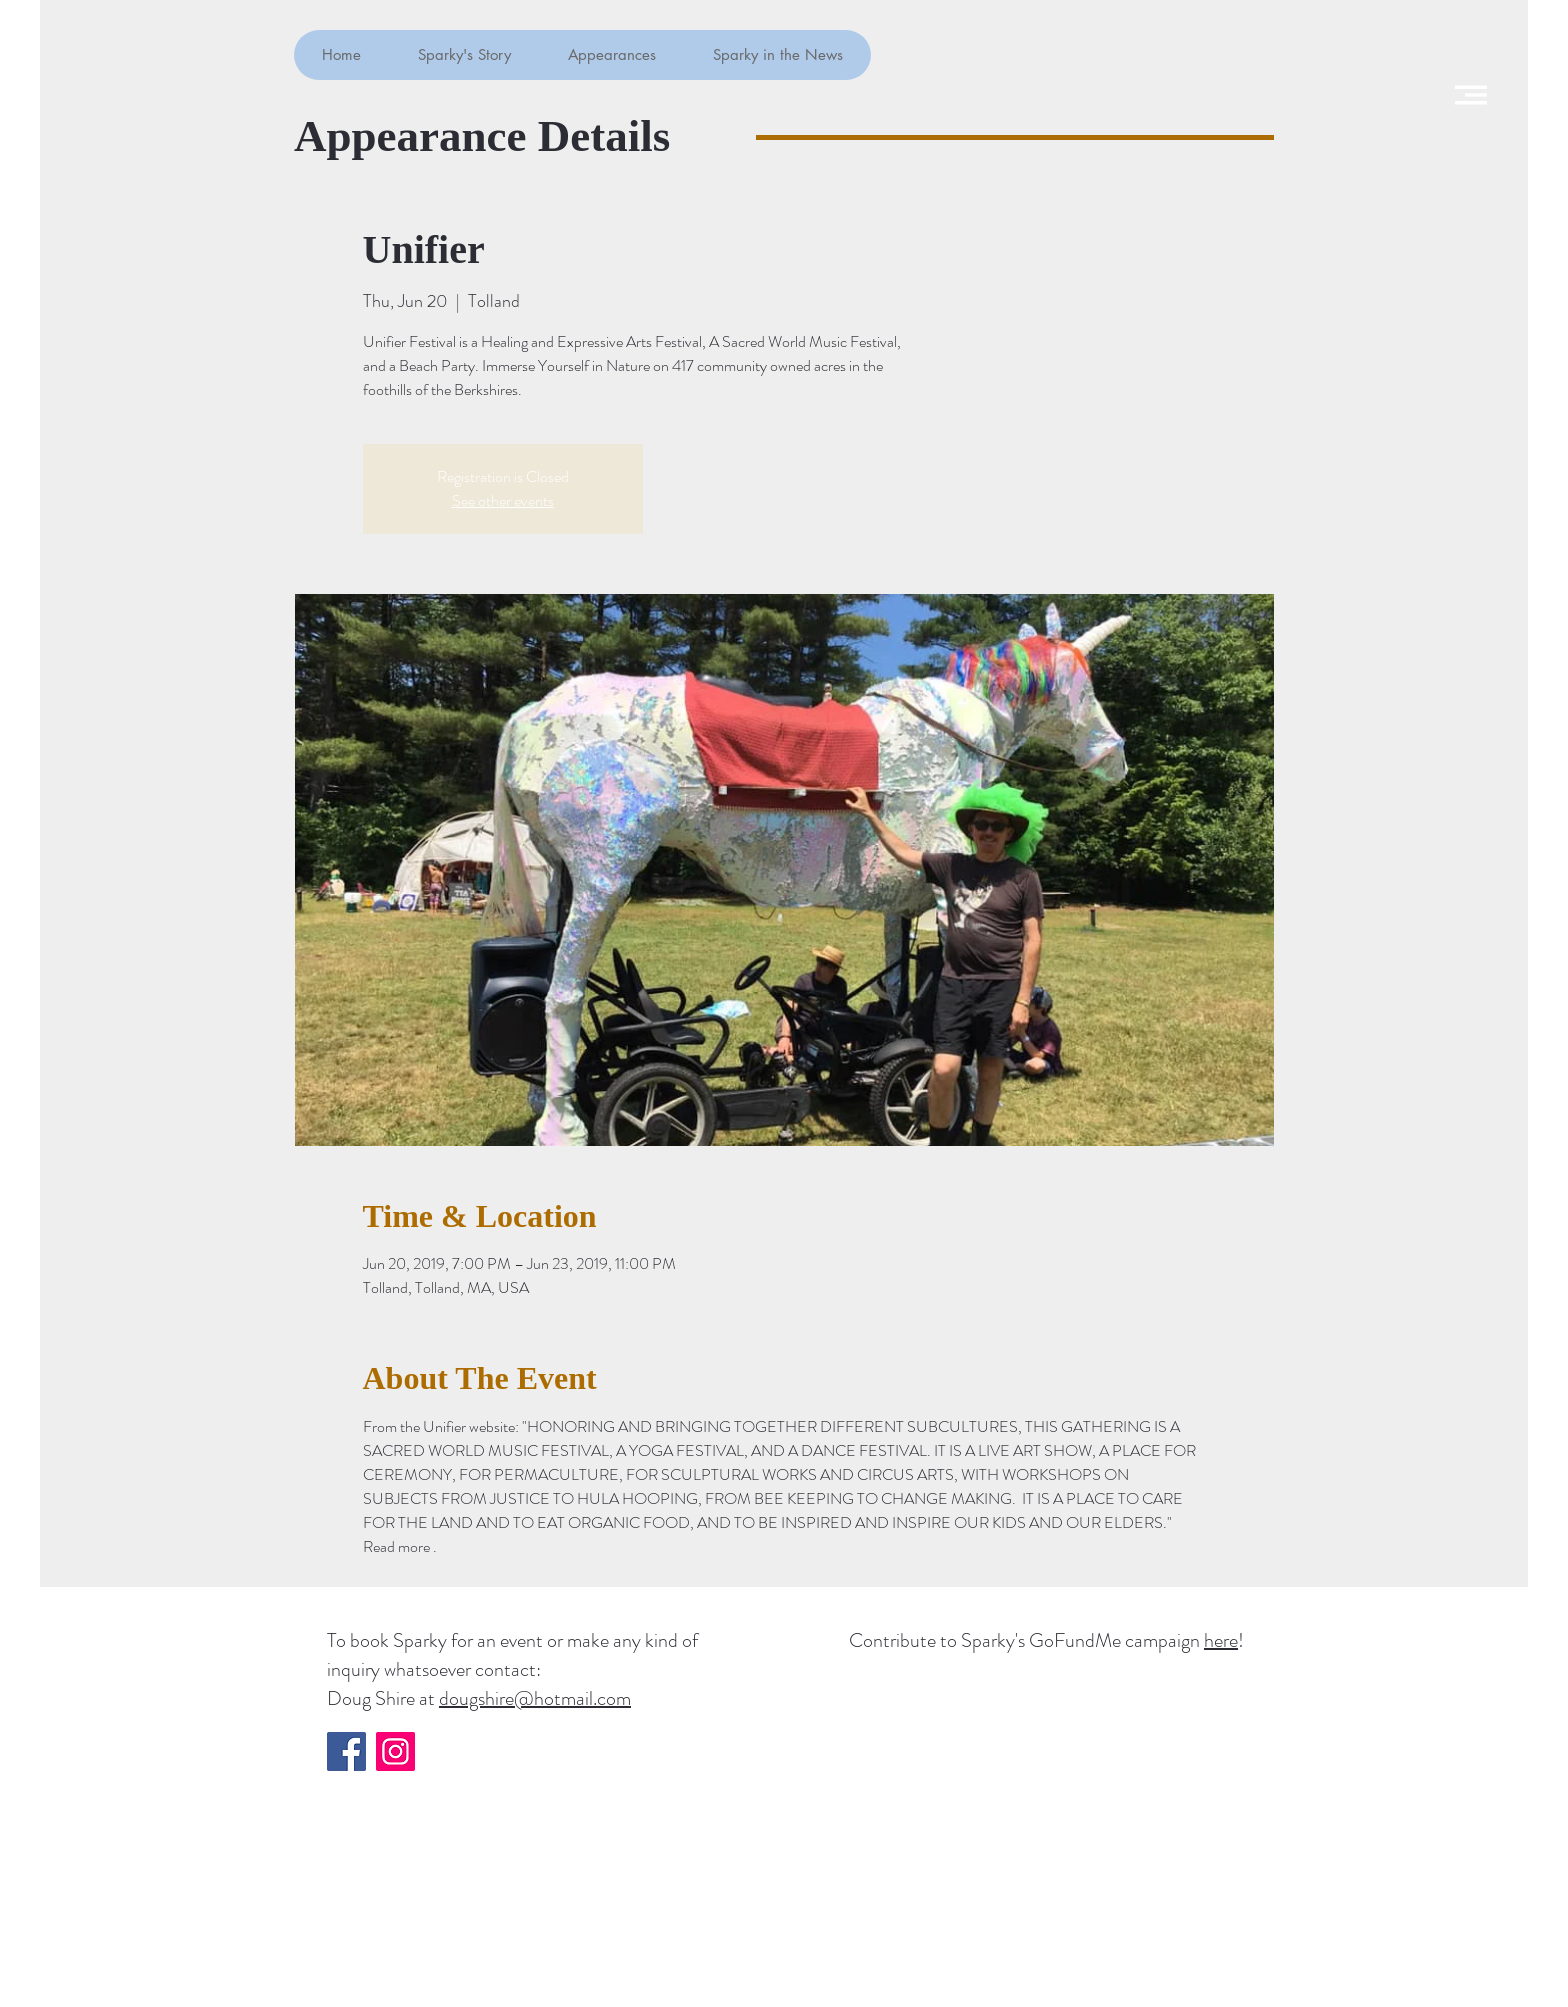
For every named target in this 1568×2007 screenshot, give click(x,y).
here (1221, 1640)
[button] (1471, 95)
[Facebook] (346, 1751)
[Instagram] (395, 1751)
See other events (503, 500)
